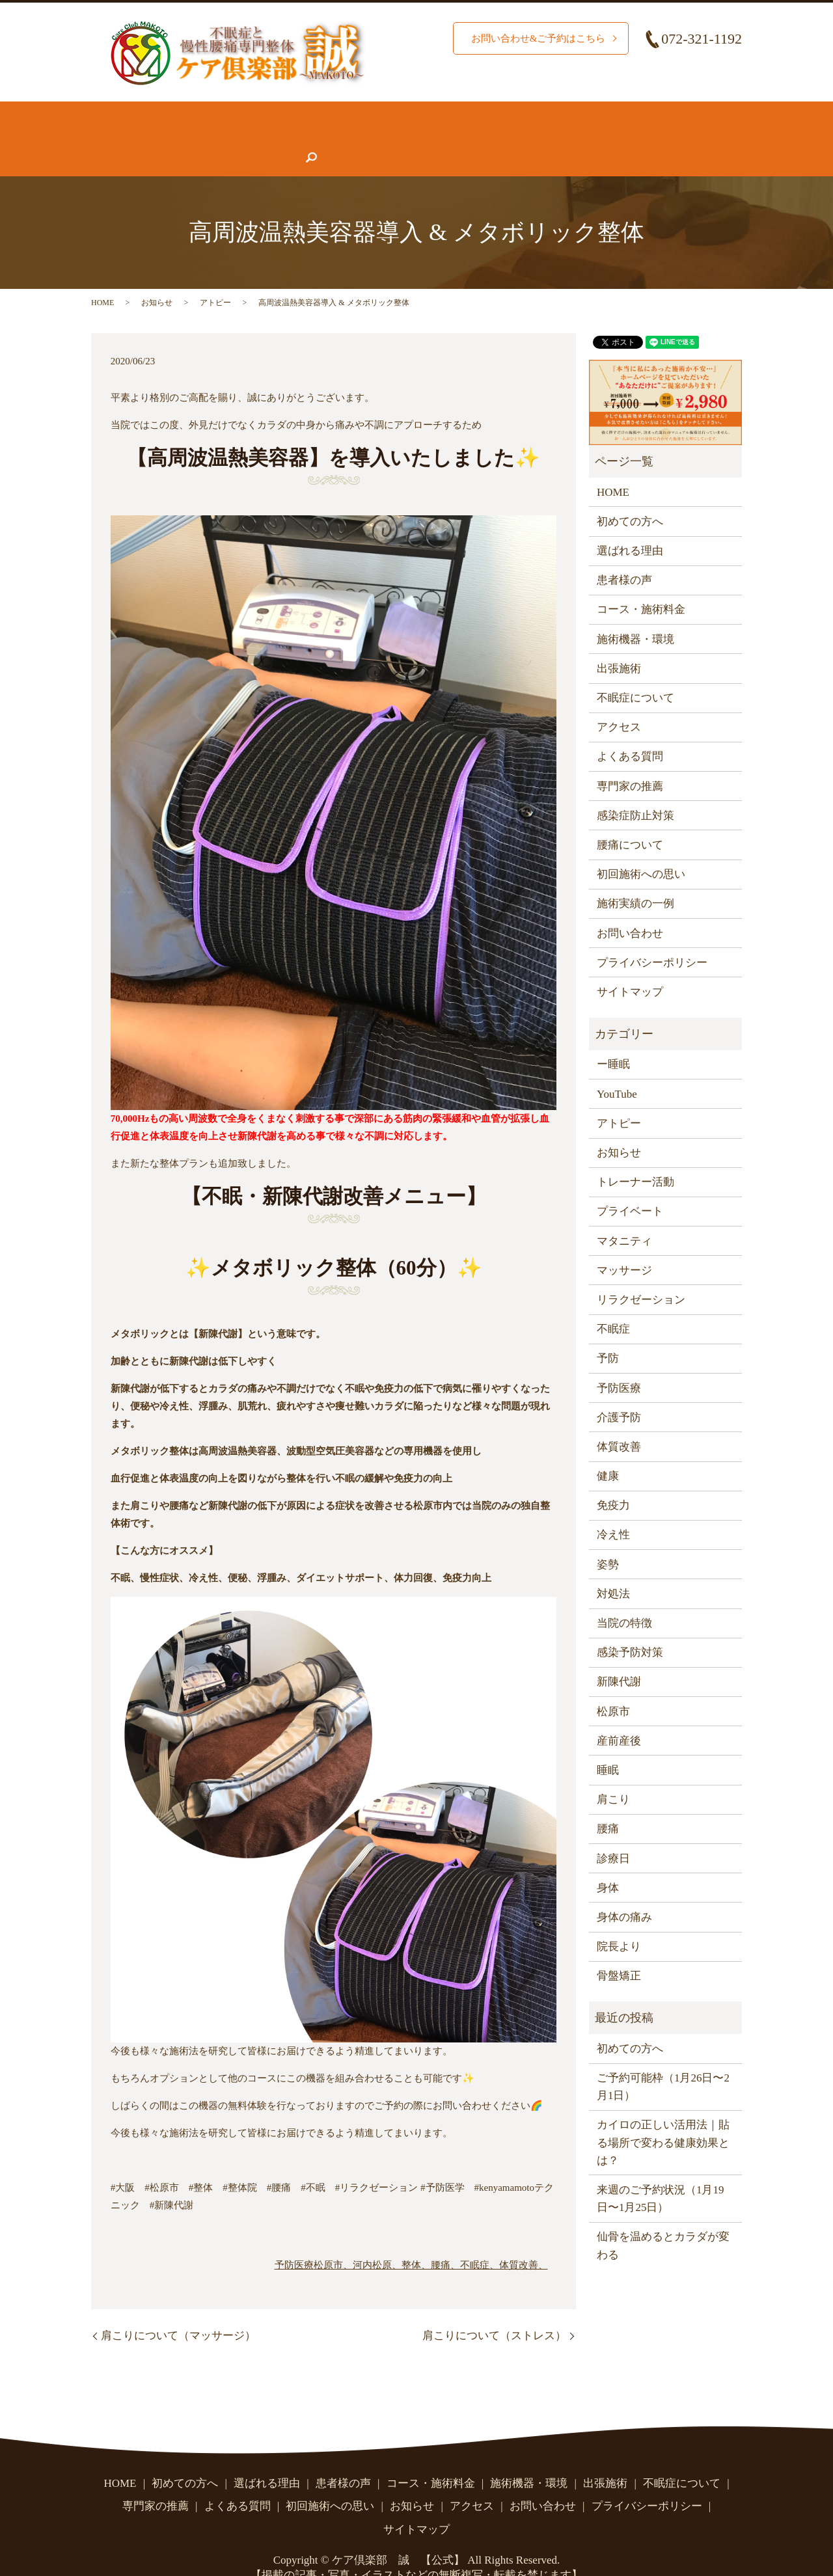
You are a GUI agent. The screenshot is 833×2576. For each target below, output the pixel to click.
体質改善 (619, 1421)
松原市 (613, 1686)
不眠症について (141, 137)
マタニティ (624, 1216)
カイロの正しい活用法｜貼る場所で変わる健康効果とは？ (663, 2117)
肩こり (613, 1774)
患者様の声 (229, 137)
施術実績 (356, 113)
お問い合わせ (622, 137)
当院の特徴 (624, 1598)
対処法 (613, 1568)
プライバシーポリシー (652, 937)
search (687, 138)
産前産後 (619, 1715)
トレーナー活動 (635, 1156)
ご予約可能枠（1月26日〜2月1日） (663, 2061)
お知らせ (478, 137)
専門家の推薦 (312, 137)
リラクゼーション (641, 1274)
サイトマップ (630, 966)
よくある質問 (401, 137)
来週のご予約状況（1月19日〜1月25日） (660, 2173)
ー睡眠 (613, 1039)
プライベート (630, 1186)
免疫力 (613, 1480)
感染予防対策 (630, 1627)
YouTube (617, 1069)
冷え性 (613, 1509)
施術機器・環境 (549, 113)
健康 (608, 1450)
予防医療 (294, 2239)
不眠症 (613, 1303)
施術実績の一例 (635, 878)
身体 (608, 1862)
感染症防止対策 (635, 790)
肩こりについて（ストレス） (494, 2310)
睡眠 (608, 1745)
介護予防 (619, 1392)
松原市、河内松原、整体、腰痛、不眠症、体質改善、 (431, 2239)
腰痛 (608, 1803)
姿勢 (608, 1539)
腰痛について (643, 113)
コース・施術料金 (444, 113)
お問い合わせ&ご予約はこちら (533, 38)
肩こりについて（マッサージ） (178, 2310)
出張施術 (619, 643)
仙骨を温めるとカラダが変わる (663, 2220)
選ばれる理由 (278, 113)
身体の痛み (624, 1892)
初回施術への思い (641, 849)
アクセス (545, 137)
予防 (608, 1333)
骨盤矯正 (619, 1950)
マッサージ (624, 1245)
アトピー (215, 277)
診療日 (613, 1832)
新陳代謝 (619, 1656)
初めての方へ (190, 113)
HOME (118, 113)
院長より (619, 1921)
